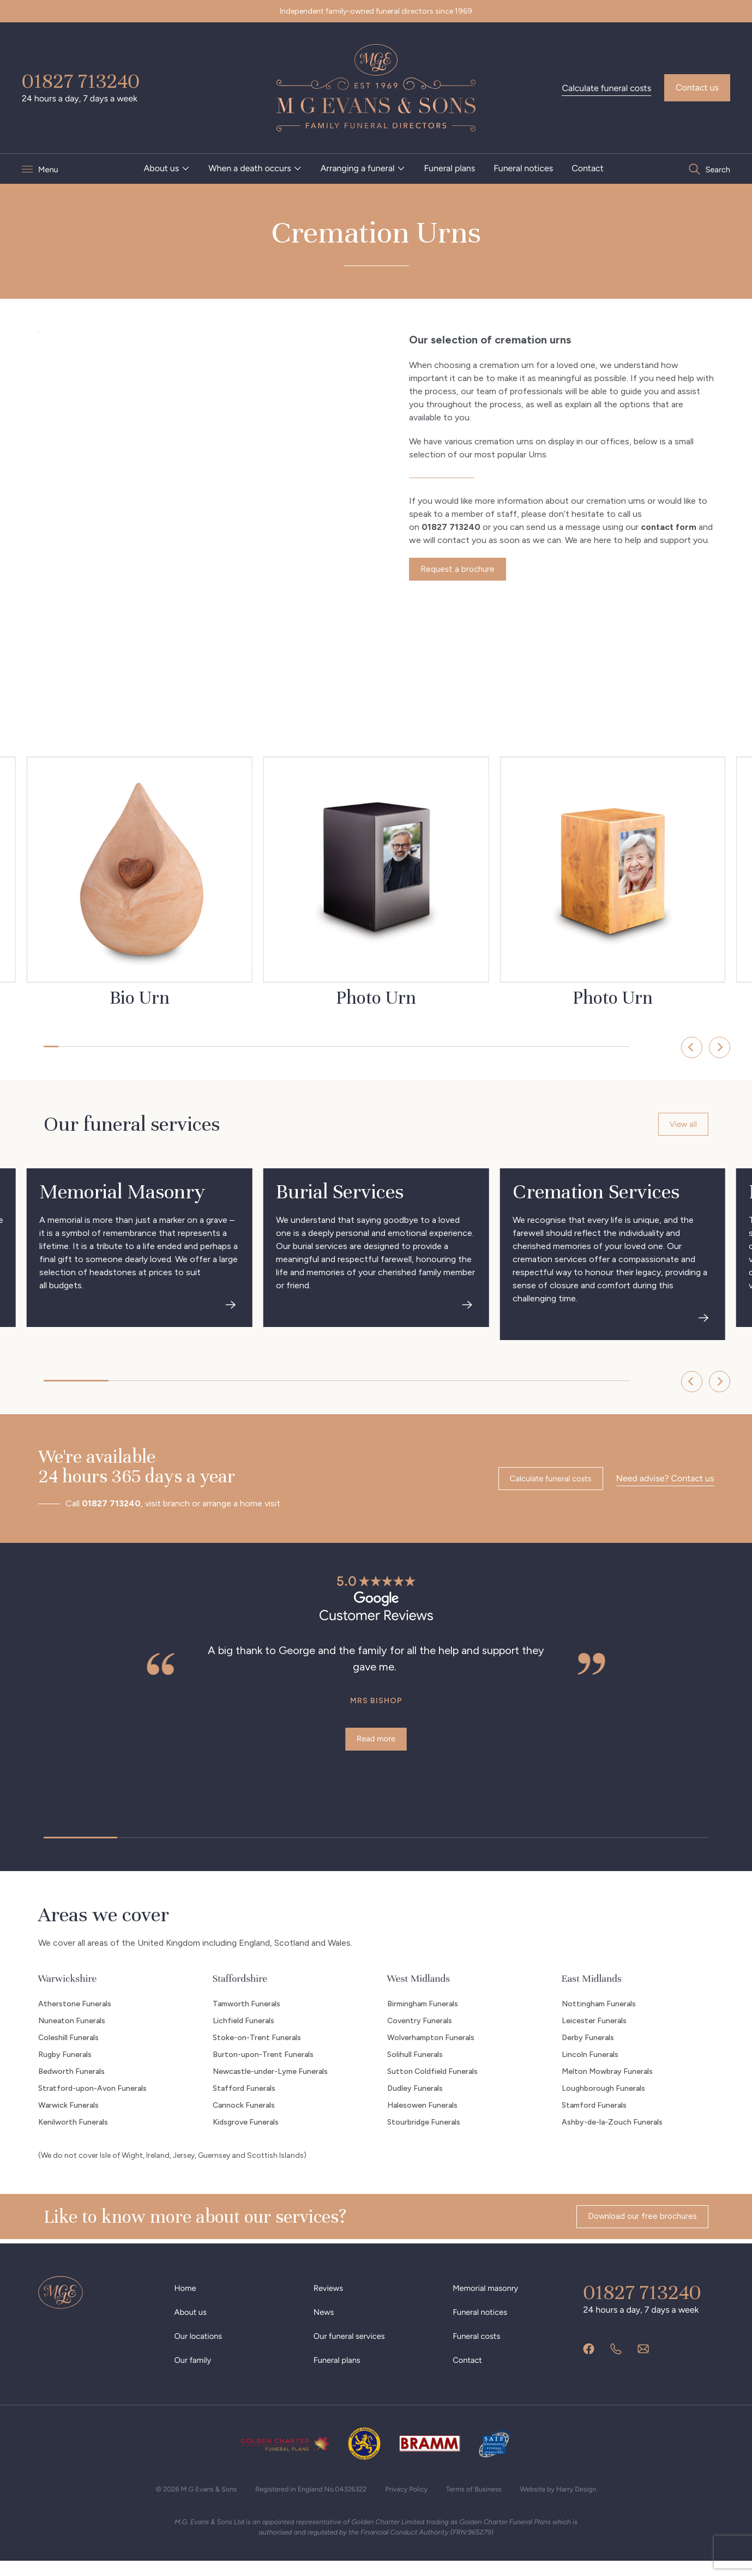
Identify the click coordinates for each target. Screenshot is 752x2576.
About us (161, 168)
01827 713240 (81, 81)
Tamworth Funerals (246, 2017)
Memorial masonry (488, 2301)
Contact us (697, 87)
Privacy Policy (409, 2502)
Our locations (201, 2349)
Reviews (330, 2301)
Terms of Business (482, 2502)
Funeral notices (523, 168)
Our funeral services (353, 2349)
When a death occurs (249, 168)
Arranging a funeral (357, 168)
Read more (376, 1745)
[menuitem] (166, 168)
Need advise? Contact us (665, 1482)
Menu (49, 169)
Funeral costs (478, 2349)
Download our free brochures (639, 2232)
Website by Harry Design (573, 2502)
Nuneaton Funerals (71, 2033)
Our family (195, 2373)
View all (682, 1126)
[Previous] (659, 1047)
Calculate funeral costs (606, 88)
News (325, 2325)
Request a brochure (459, 571)
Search (716, 169)
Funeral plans (449, 168)
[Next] (694, 1047)
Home (186, 2301)
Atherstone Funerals (74, 2017)
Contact (587, 168)
